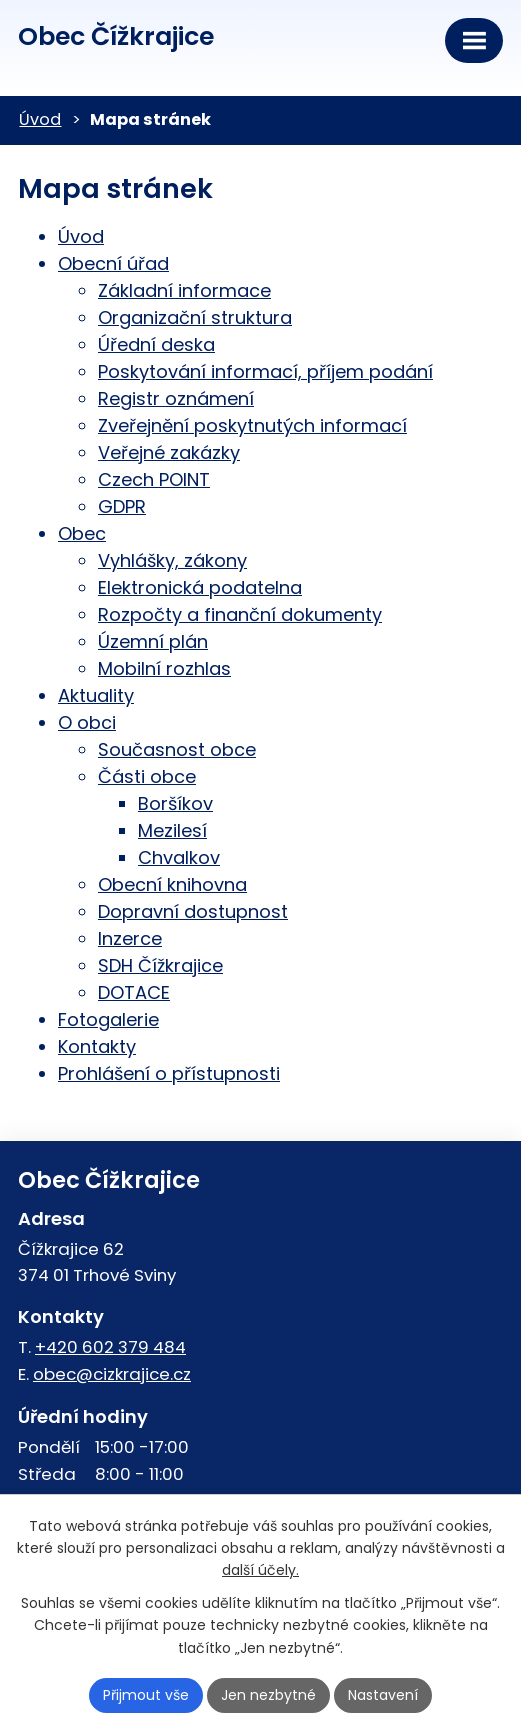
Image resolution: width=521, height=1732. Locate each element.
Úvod (40, 119)
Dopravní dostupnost (193, 911)
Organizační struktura (195, 317)
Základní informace (184, 290)
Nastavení (383, 1695)
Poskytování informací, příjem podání (265, 371)
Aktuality (96, 695)
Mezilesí (172, 830)
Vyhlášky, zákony (172, 560)
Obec (82, 533)
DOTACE (134, 992)
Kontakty (97, 1046)
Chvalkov (179, 857)
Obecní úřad (113, 263)
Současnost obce (177, 749)
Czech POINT (154, 479)
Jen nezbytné (268, 1695)
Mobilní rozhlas (164, 668)
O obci (87, 722)
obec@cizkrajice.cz (112, 1374)
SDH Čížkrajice (160, 965)
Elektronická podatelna (200, 587)
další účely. (260, 1570)
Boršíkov (175, 803)
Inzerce (130, 938)
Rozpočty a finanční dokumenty (240, 614)
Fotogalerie (108, 1019)
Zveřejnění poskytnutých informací (252, 425)
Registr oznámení (176, 398)
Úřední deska (156, 344)
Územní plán (153, 641)
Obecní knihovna (172, 884)
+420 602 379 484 (110, 1347)
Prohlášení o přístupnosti (169, 1073)
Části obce (147, 776)
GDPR (122, 506)
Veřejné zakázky (169, 452)
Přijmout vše (146, 1695)
